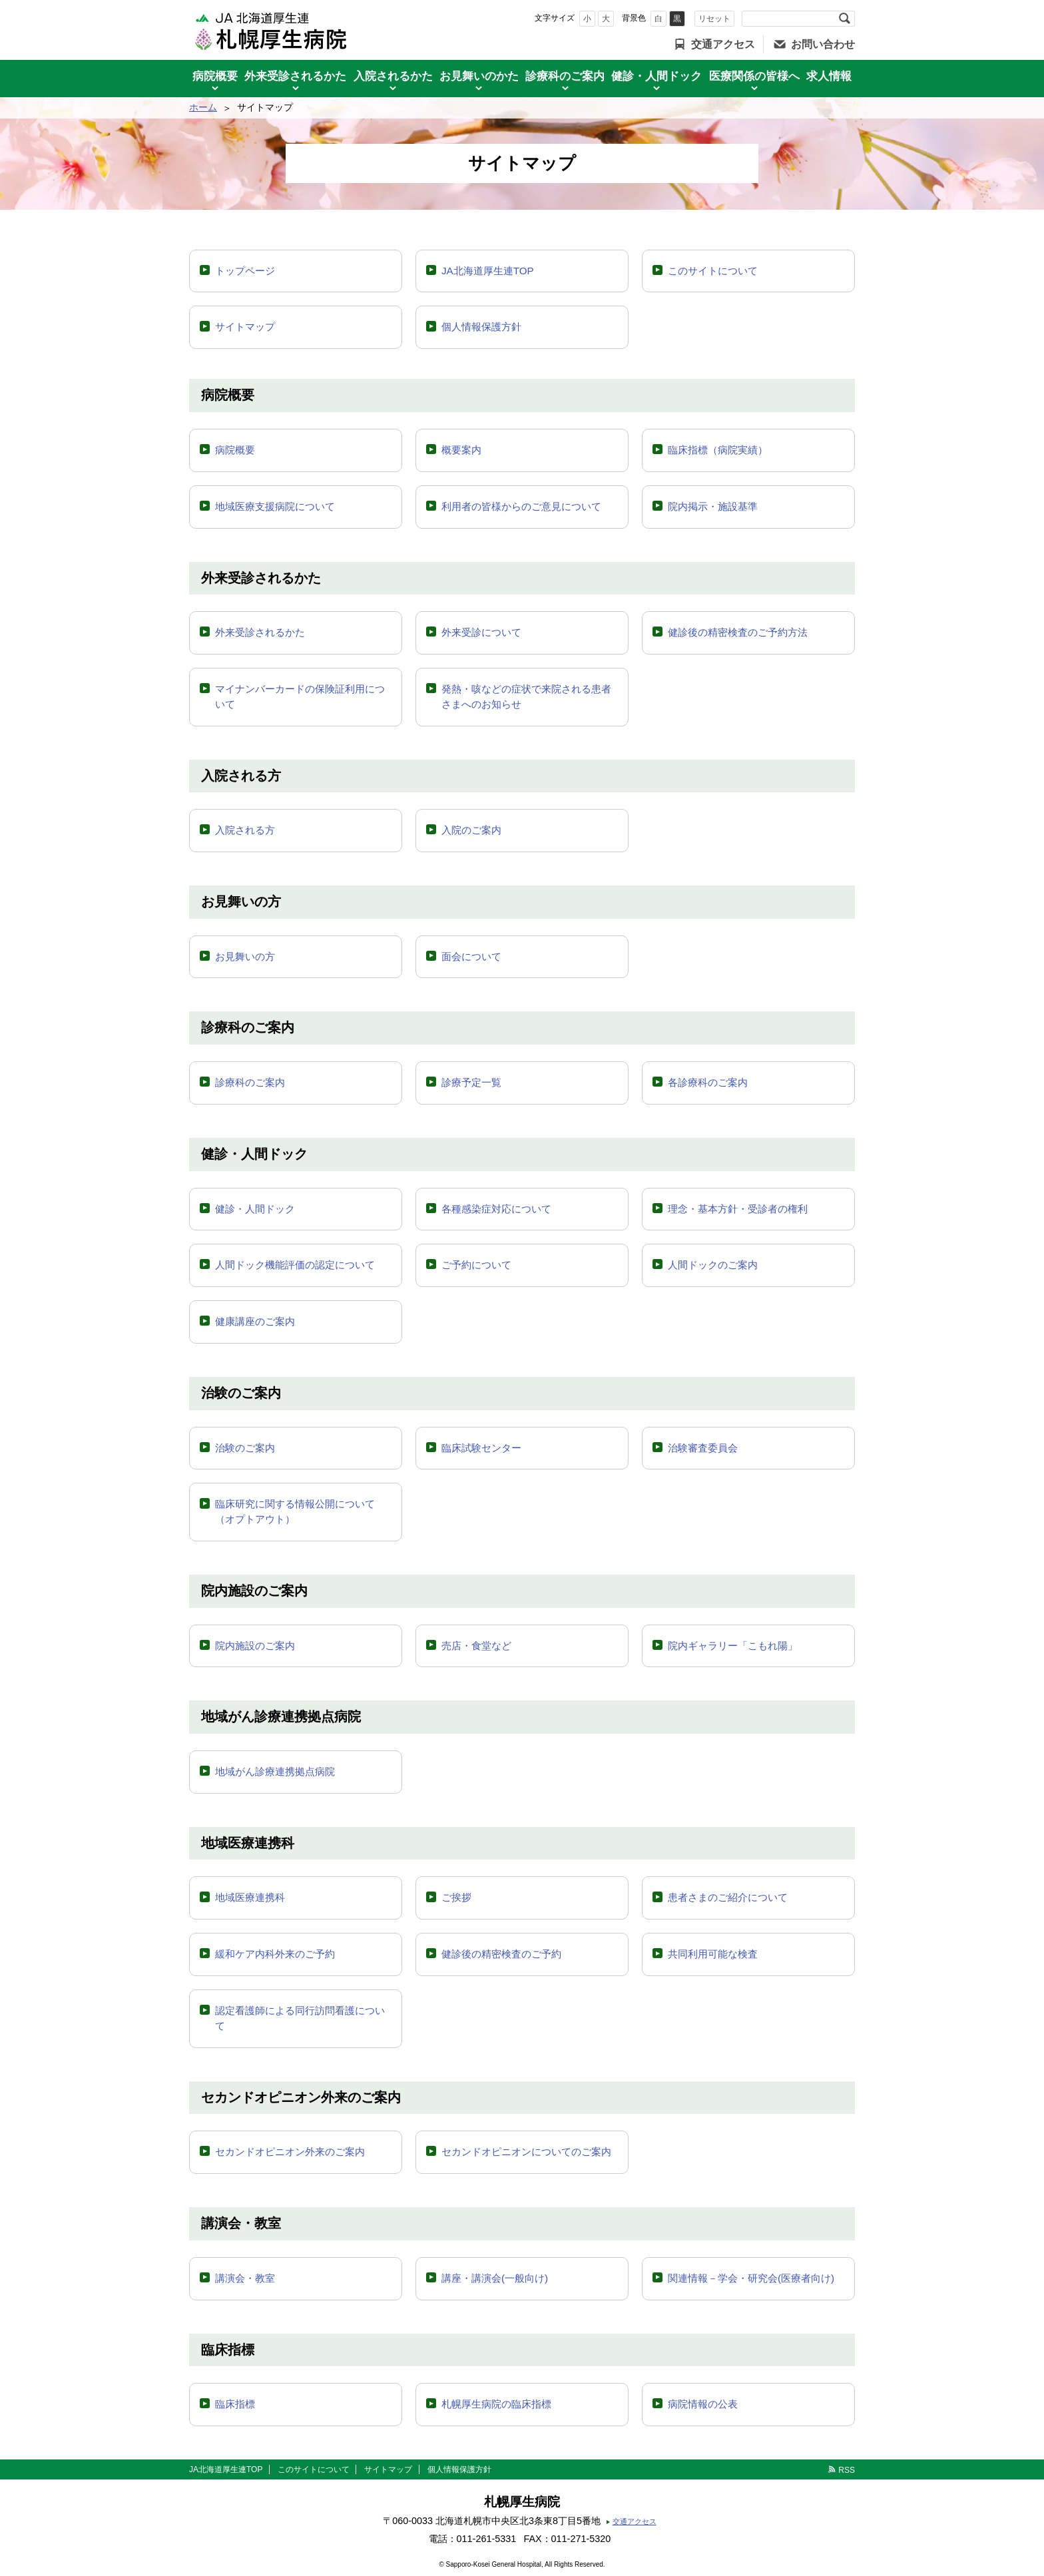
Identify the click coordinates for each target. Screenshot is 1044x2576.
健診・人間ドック (656, 76)
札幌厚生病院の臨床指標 (496, 2404)
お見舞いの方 (245, 956)
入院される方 (245, 830)
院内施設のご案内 (255, 1645)
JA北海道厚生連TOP (487, 270)
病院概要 (215, 76)
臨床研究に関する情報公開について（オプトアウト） (295, 1511)
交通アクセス (723, 44)
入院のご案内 (471, 830)
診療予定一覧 (471, 1082)
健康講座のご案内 (255, 1321)
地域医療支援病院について (275, 506)
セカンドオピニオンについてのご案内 (526, 2151)
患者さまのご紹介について (728, 1897)
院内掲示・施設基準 (713, 506)
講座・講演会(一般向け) (494, 2278)
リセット (714, 18)
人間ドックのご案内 (713, 1264)
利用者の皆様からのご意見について (521, 506)
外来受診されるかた (295, 76)
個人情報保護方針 (481, 326)
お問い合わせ (823, 44)
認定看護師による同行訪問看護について (300, 2018)
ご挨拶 (456, 1897)
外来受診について (481, 632)
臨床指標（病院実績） (718, 449)
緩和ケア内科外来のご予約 (275, 1953)
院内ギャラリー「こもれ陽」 (733, 1645)
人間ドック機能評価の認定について (295, 1264)
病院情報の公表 (703, 2404)
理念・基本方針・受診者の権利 (738, 1208)
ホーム (203, 107)
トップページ (245, 270)
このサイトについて (713, 270)
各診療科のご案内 (708, 1082)
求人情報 (829, 76)
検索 (844, 18)
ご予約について (476, 1264)
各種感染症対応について (496, 1208)
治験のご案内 (245, 1447)
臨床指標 (235, 2404)
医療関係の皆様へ (754, 76)
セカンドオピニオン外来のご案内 (290, 2151)
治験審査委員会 (703, 1447)
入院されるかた (393, 76)
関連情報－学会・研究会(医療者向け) (751, 2278)
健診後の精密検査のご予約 (501, 1953)
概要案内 (461, 449)
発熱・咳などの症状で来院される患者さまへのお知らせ (526, 696)
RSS (846, 2470)
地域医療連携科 (250, 1897)
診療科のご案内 (565, 76)
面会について (471, 956)
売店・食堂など (476, 1645)
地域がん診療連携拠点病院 (275, 1771)
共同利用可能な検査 (713, 1953)
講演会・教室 (245, 2278)
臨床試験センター (481, 1447)
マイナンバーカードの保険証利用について (300, 696)
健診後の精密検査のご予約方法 (738, 632)
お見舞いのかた (479, 76)
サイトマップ (245, 326)
